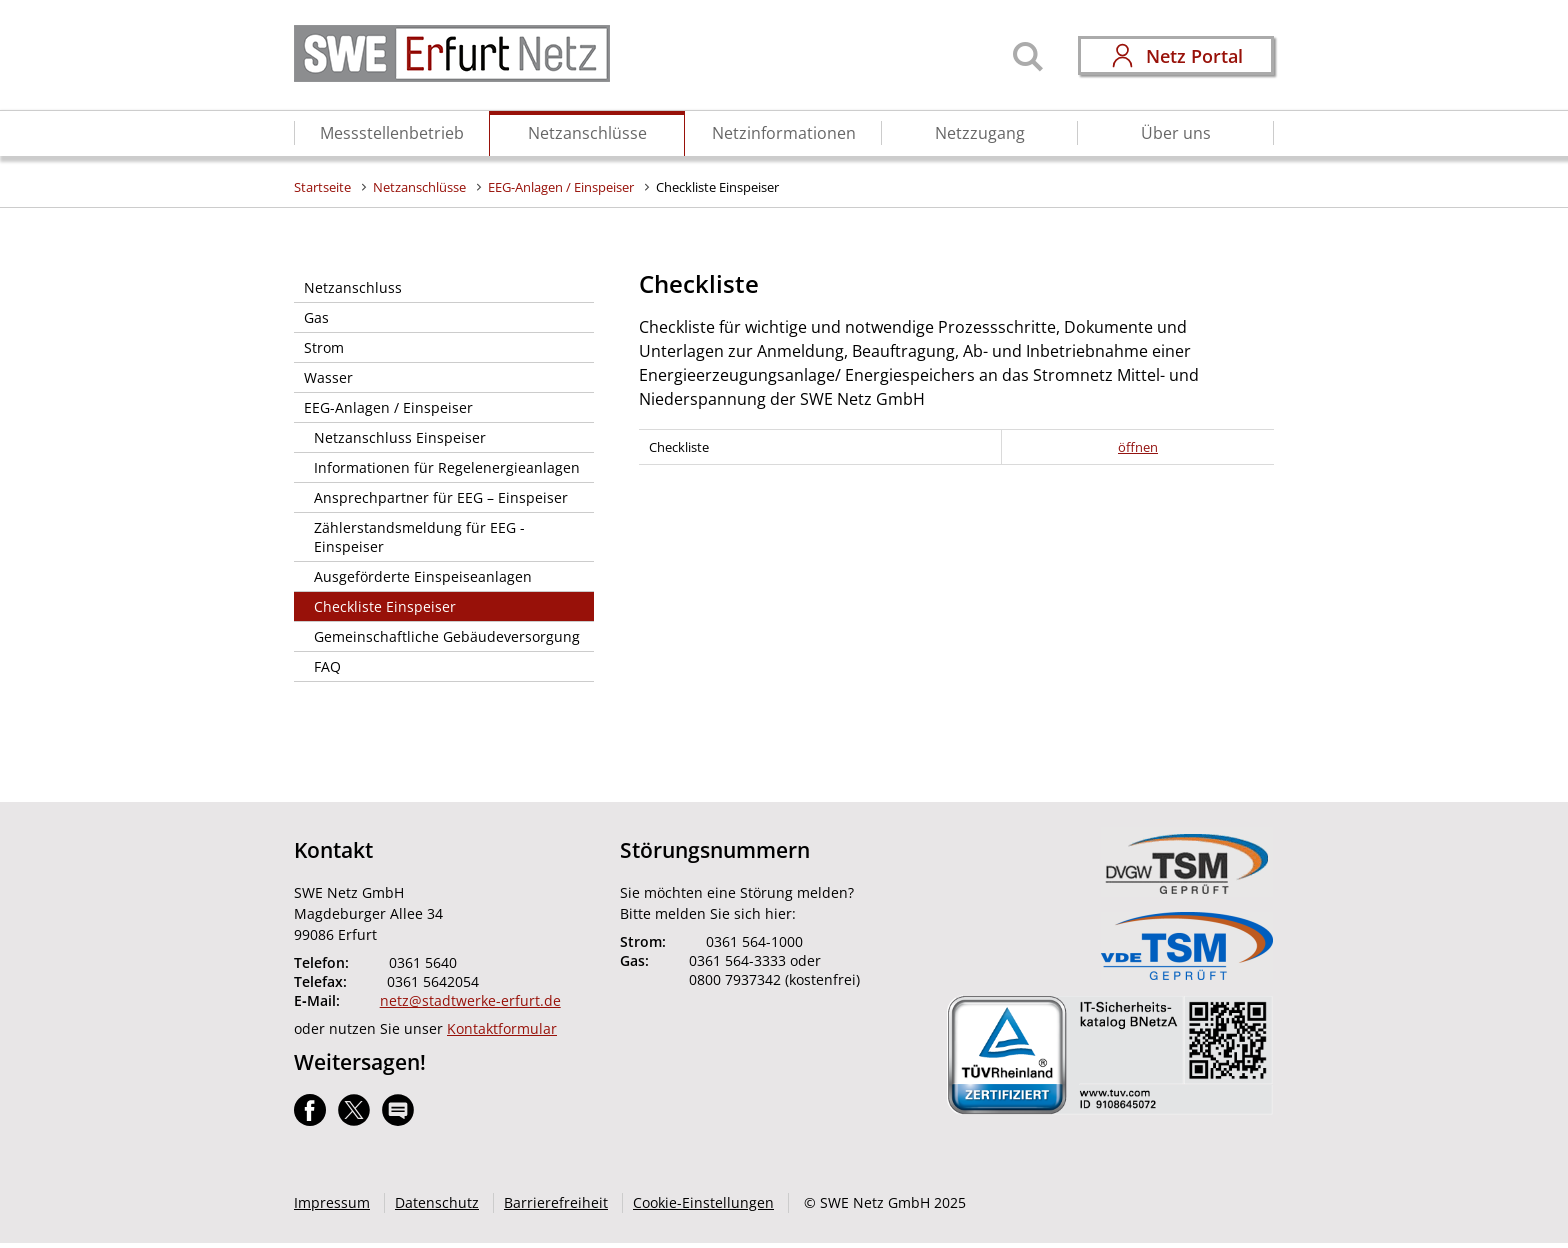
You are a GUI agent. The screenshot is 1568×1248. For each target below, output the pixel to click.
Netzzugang (980, 133)
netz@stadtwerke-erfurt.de (470, 1000)
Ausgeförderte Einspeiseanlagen (423, 576)
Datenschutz (437, 1202)
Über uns (1176, 133)
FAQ (327, 666)
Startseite (322, 187)
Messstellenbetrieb (392, 133)
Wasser (328, 377)
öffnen (1138, 447)
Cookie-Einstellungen (703, 1202)
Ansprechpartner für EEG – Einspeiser (441, 497)
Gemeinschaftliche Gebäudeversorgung (447, 636)
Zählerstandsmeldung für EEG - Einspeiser (419, 537)
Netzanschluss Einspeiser (400, 437)
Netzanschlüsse (587, 133)
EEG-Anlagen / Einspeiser (561, 187)
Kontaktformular (502, 1028)
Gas (316, 317)
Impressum (332, 1202)
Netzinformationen (784, 133)
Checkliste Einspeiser (717, 187)
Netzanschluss (353, 287)
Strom (324, 347)
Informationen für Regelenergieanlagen (447, 467)
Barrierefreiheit (556, 1202)
